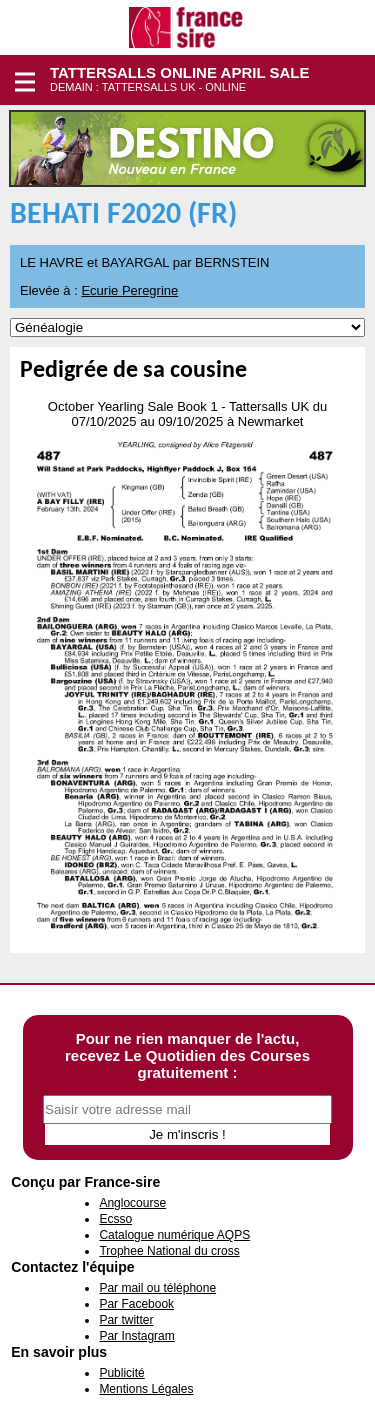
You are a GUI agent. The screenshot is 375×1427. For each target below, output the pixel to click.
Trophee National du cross (169, 1251)
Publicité (121, 1373)
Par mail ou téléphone (157, 1288)
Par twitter (126, 1320)
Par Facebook (136, 1304)
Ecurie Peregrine (129, 290)
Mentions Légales (146, 1389)
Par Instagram (136, 1336)
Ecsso (115, 1219)
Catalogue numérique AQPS (174, 1235)
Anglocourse (132, 1203)
